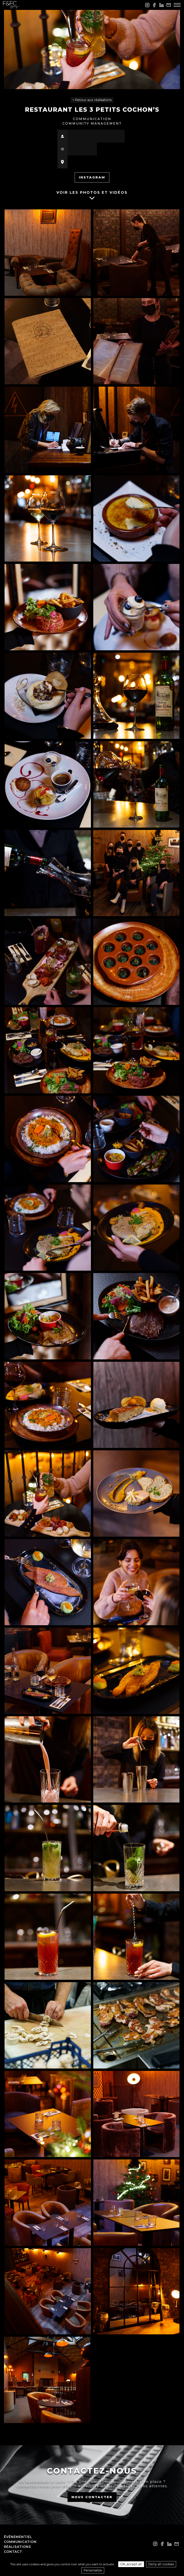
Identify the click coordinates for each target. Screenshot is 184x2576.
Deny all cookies (161, 2564)
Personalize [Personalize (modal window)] (93, 2570)
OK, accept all (131, 2564)
